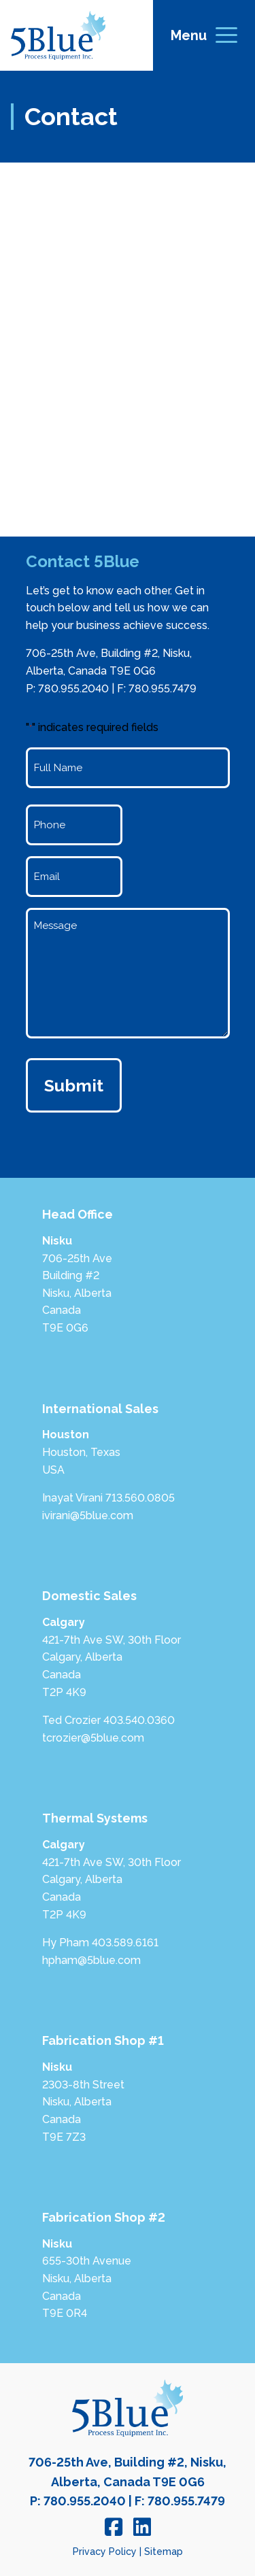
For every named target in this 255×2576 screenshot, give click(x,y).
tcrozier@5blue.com (93, 1737)
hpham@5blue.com (91, 1960)
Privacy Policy (105, 2551)
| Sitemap (161, 2551)
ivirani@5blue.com (87, 1515)
